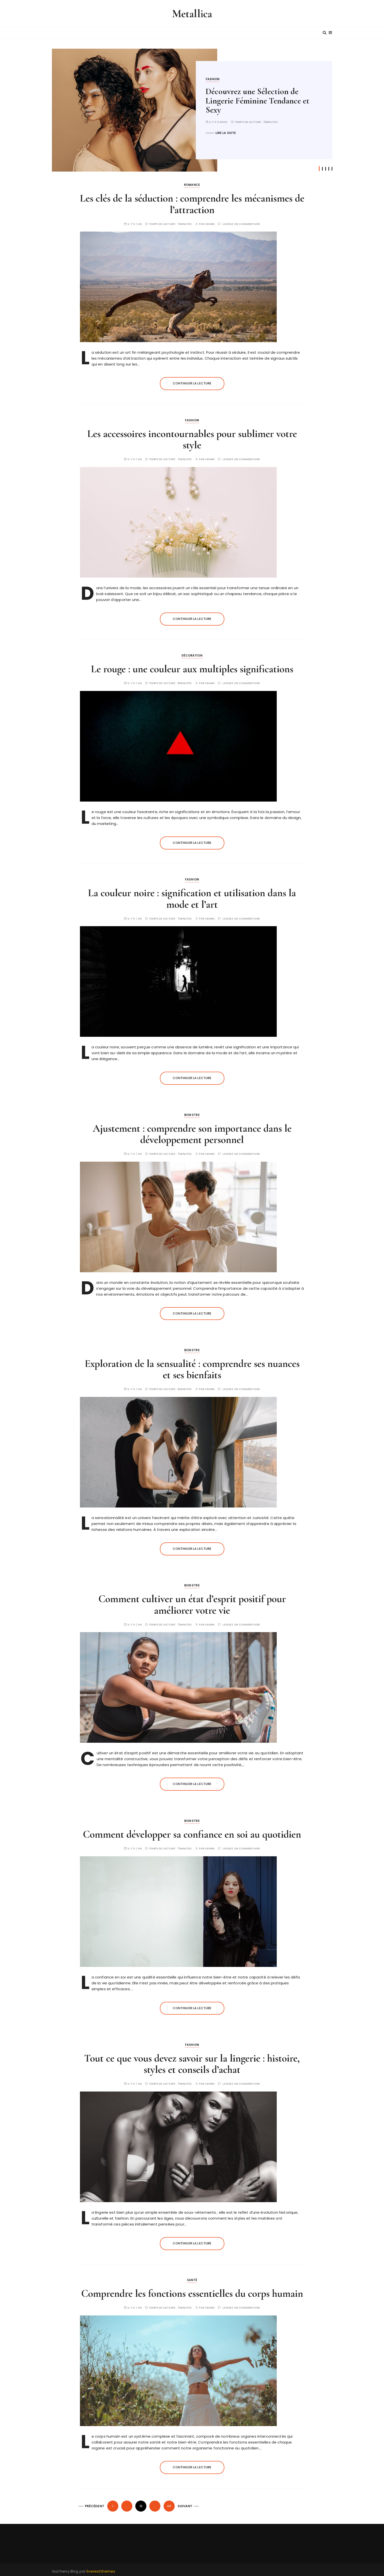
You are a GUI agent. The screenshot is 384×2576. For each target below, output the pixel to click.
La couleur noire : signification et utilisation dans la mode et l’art (192, 896)
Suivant (185, 2504)
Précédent (94, 2504)
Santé (192, 2278)
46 (169, 2504)
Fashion (213, 77)
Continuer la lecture (192, 381)
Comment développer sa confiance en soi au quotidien (192, 1832)
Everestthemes (101, 2569)
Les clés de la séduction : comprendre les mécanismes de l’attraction (192, 202)
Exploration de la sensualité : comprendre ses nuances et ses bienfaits (192, 1367)
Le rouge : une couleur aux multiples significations (192, 666)
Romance (192, 183)
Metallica (192, 13)
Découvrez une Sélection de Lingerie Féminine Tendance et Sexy (257, 99)
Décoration (192, 653)
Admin (210, 221)
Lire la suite (225, 131)
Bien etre (192, 1113)
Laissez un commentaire (241, 221)
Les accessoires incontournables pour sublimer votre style (192, 437)
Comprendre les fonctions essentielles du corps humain (192, 2291)
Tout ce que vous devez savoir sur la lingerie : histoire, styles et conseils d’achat (192, 2062)
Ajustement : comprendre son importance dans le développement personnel (192, 1132)
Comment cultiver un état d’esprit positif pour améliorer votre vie (192, 1602)
